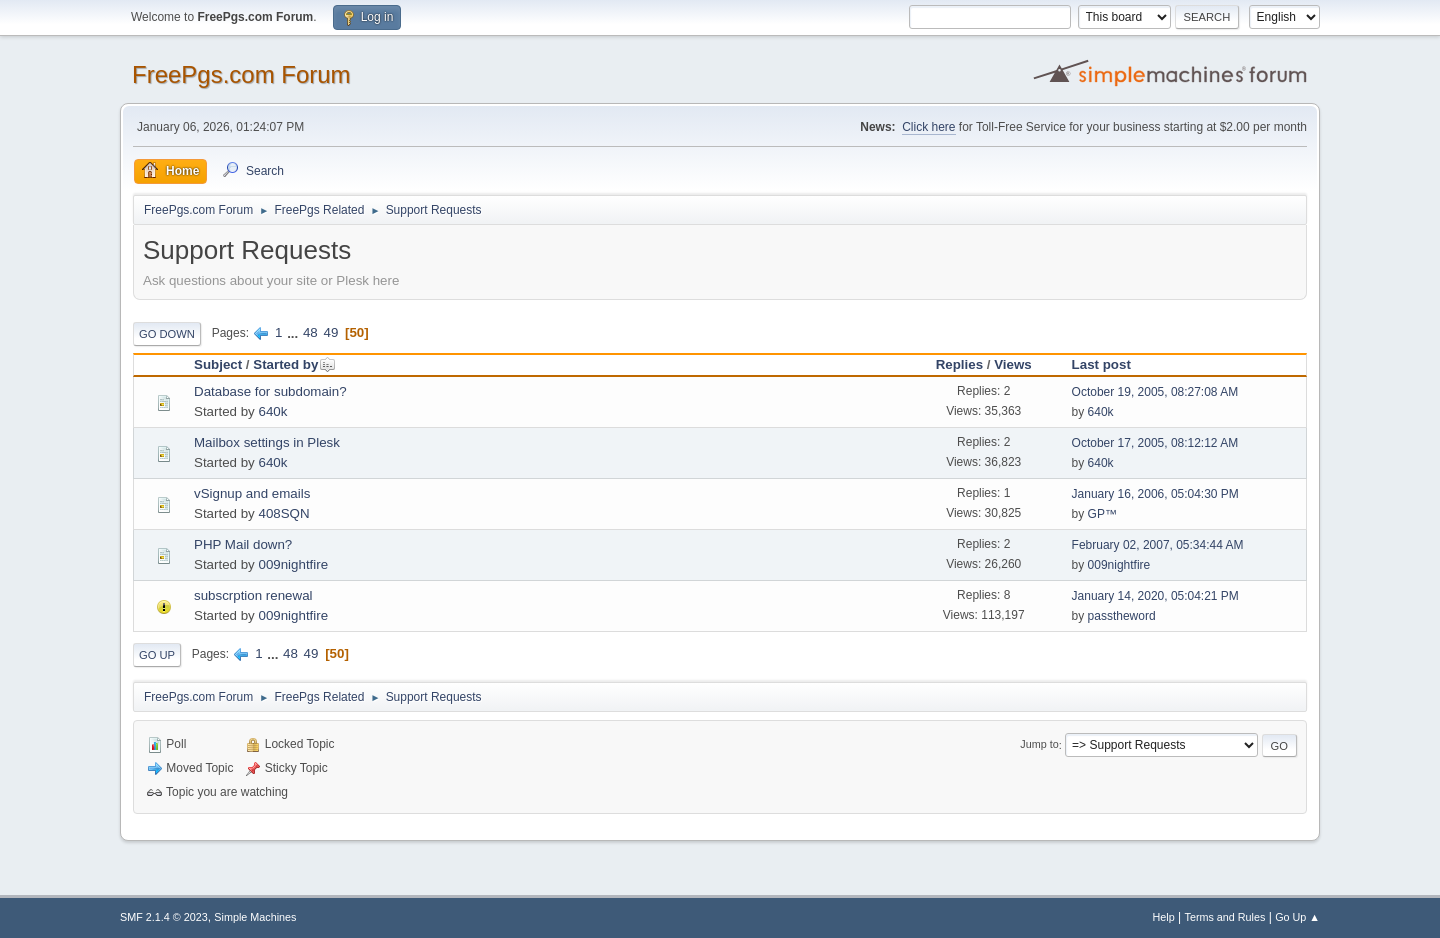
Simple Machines (255, 917)
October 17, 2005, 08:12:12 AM (1155, 443)
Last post (1101, 364)
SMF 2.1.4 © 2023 (164, 917)
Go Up (157, 655)
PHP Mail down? (243, 544)
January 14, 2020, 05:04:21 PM (1155, 596)
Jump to (1039, 745)
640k (272, 411)
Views (1013, 364)
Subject (218, 364)
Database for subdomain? (270, 391)
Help (1164, 917)
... (294, 332)
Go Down (167, 334)
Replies (959, 364)
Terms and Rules (1225, 917)
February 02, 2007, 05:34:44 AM (1158, 545)
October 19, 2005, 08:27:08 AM (1155, 392)
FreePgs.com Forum (241, 74)
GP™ (1102, 514)
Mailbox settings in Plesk (267, 442)
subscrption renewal (253, 595)
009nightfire (293, 564)
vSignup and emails (252, 493)
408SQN (283, 513)
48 (310, 332)
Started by (294, 364)
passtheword (1122, 616)
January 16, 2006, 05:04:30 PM (1155, 494)
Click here (928, 127)
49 (330, 332)
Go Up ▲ (1297, 917)
